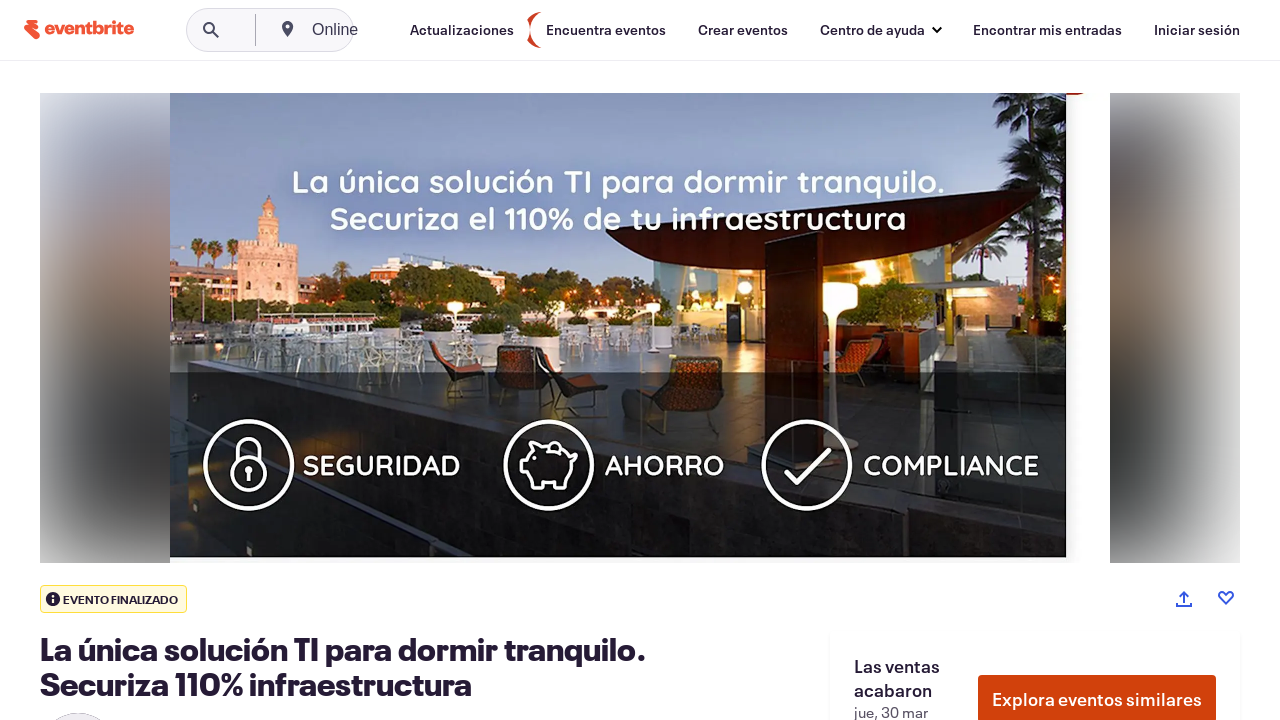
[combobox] (412, 30)
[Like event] (1226, 598)
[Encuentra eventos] (606, 30)
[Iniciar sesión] (1197, 30)
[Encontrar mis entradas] (1047, 30)
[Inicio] (79, 29)
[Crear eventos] (743, 30)
